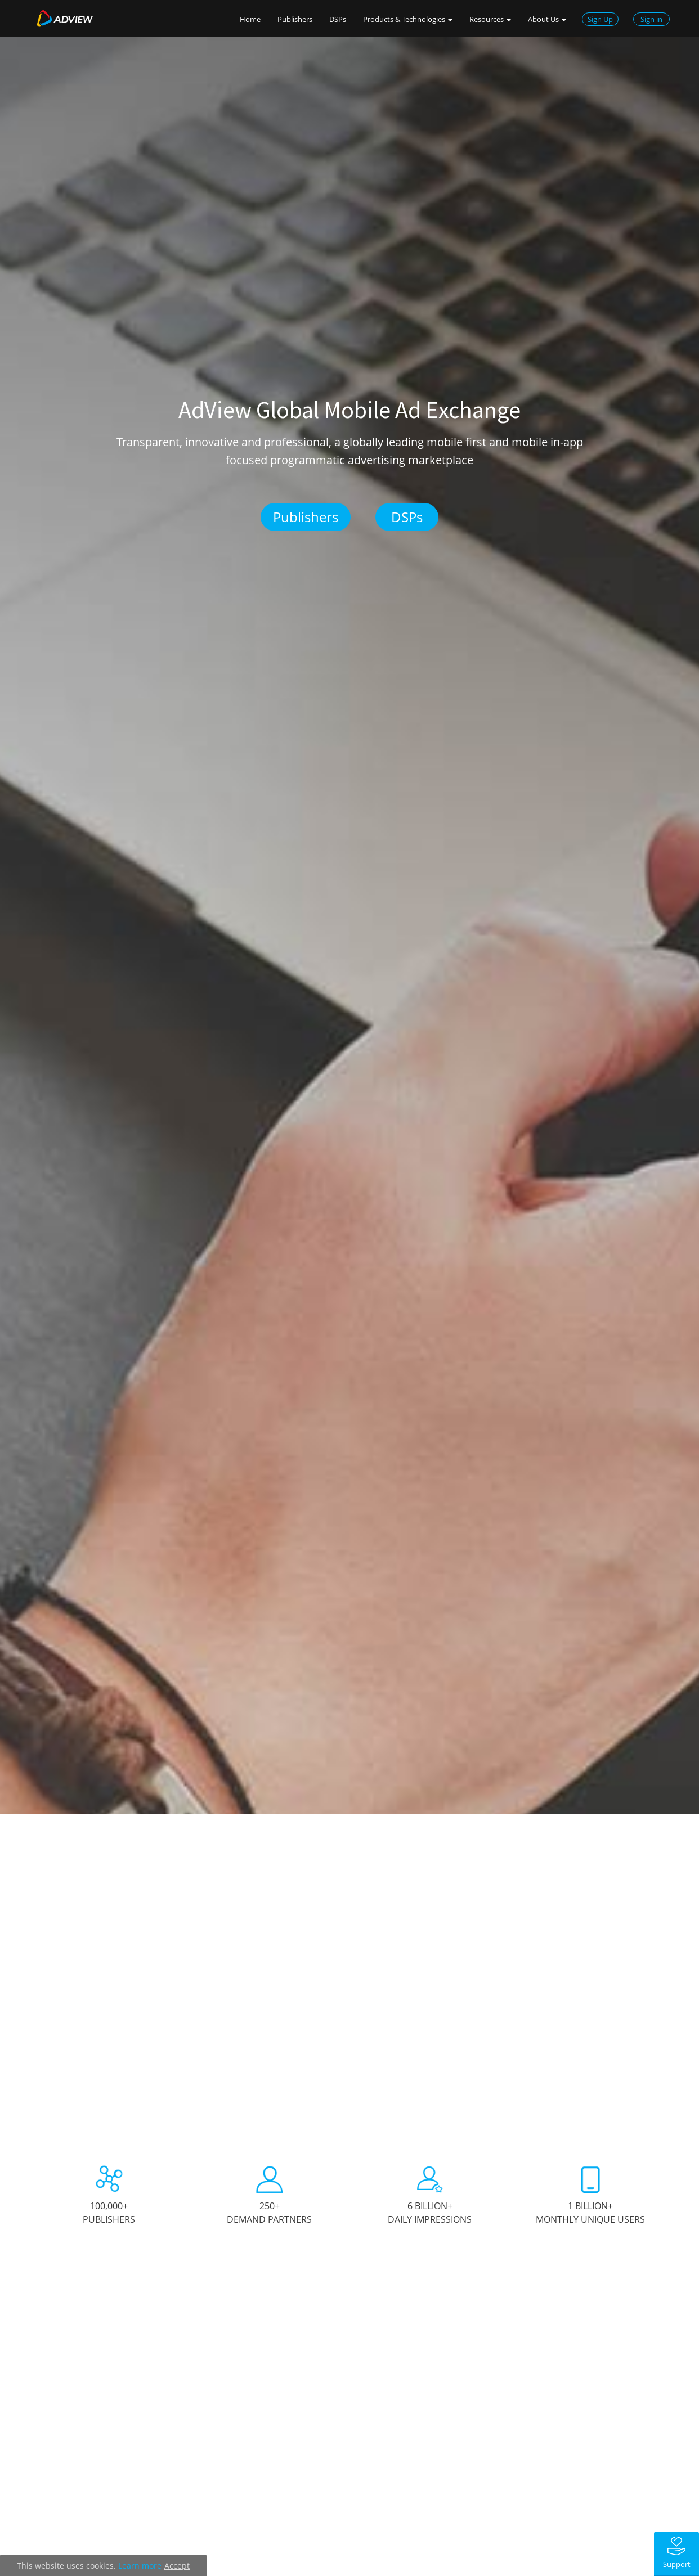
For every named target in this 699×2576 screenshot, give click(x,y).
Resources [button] (490, 19)
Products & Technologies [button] (407, 19)
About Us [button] (547, 19)
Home (250, 19)
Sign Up (600, 19)
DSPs (337, 19)
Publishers (294, 19)
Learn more (140, 2565)
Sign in (651, 19)
